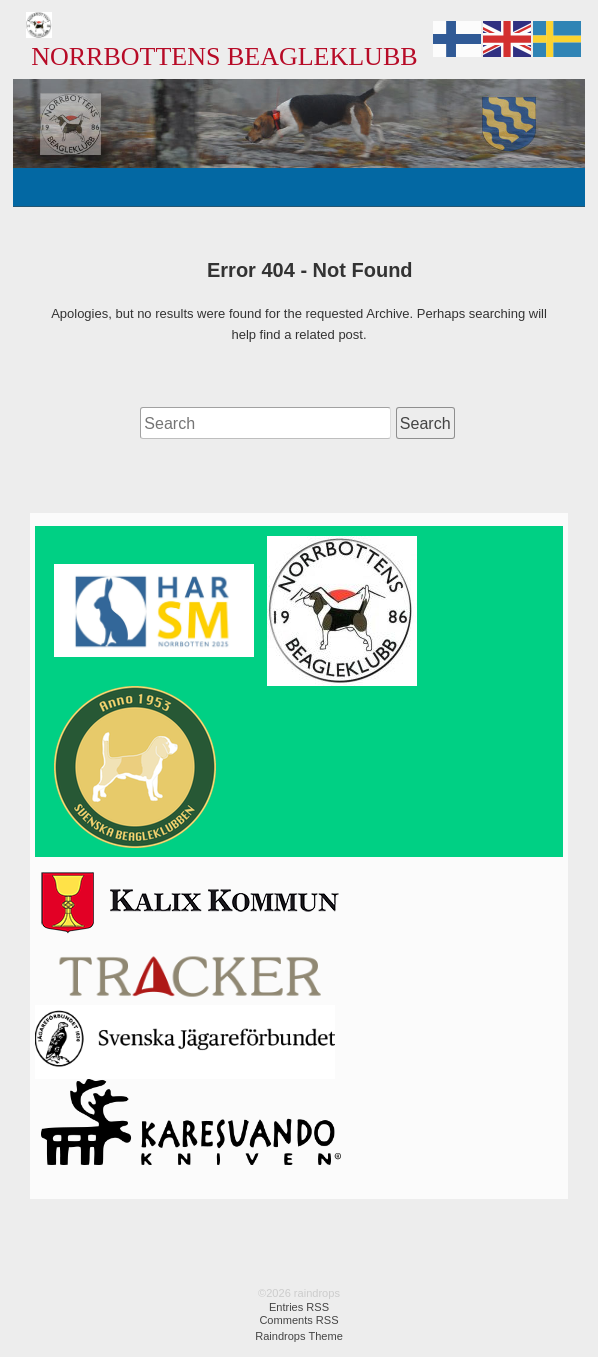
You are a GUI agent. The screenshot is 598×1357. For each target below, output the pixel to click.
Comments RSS (298, 1320)
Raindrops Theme (299, 1336)
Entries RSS (299, 1307)
